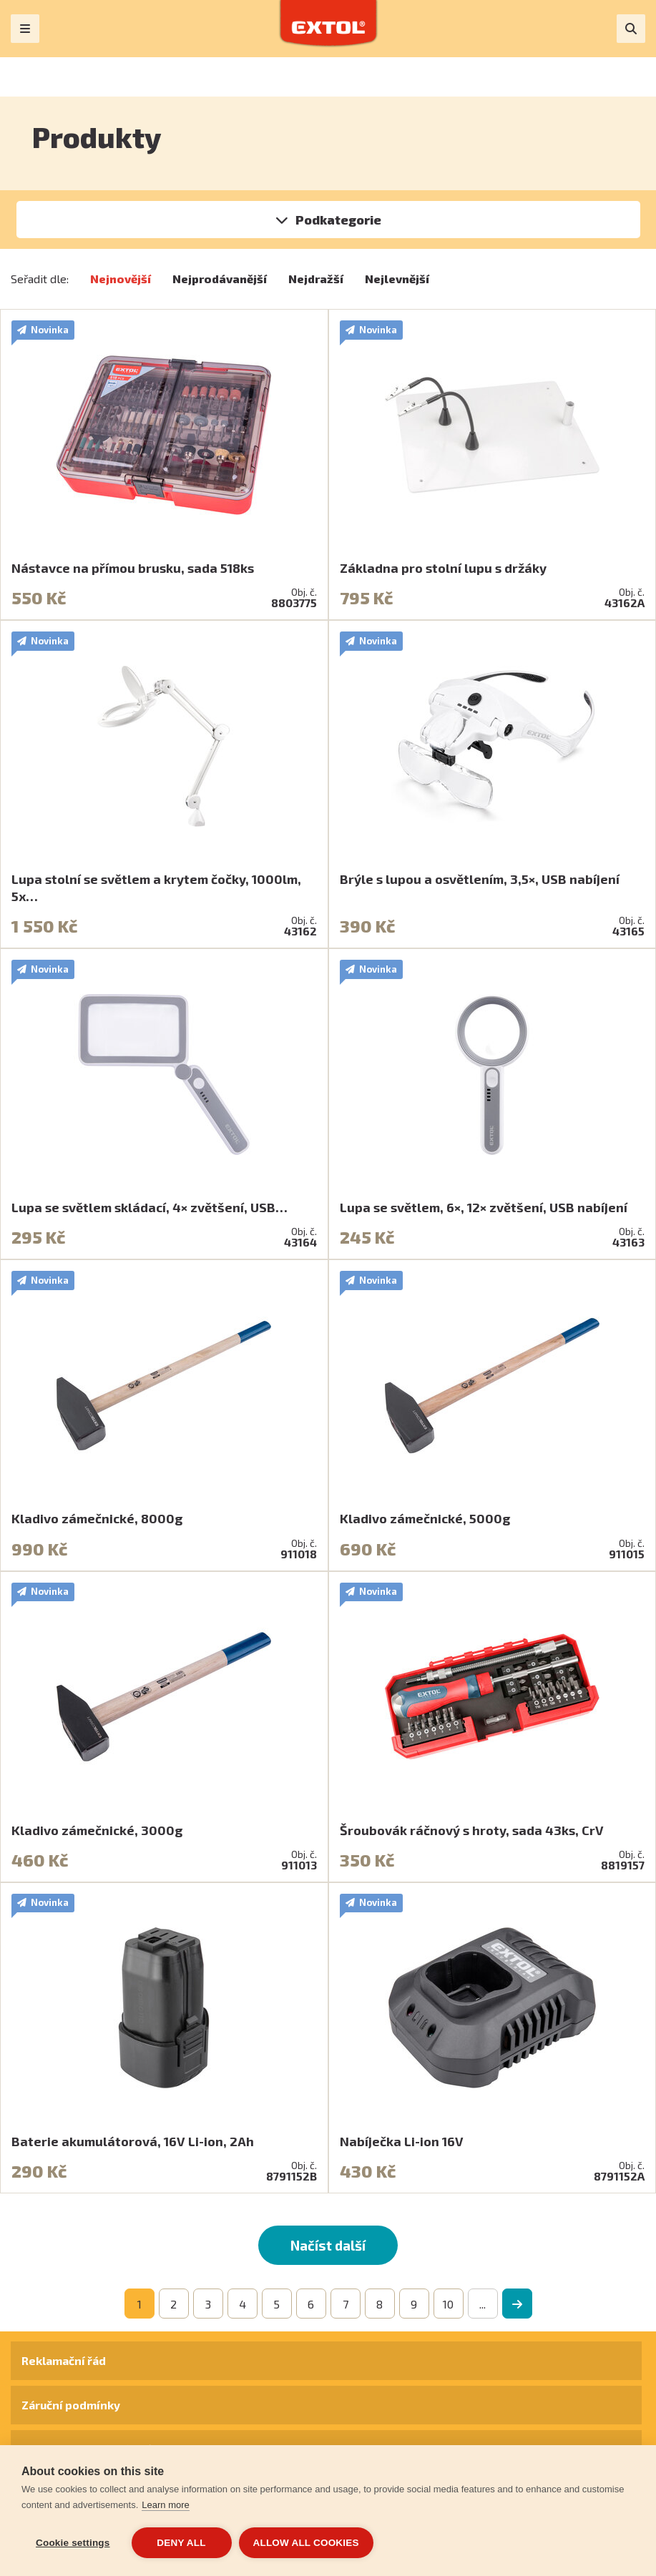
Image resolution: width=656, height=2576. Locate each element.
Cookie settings (73, 2542)
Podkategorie (338, 219)
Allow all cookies (306, 2542)
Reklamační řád (63, 2360)
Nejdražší (315, 278)
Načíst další (328, 2245)
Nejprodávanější (219, 278)
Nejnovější (120, 278)
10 (448, 2304)
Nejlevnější (397, 278)
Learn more (165, 2504)
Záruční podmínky (70, 2405)
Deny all (181, 2542)
